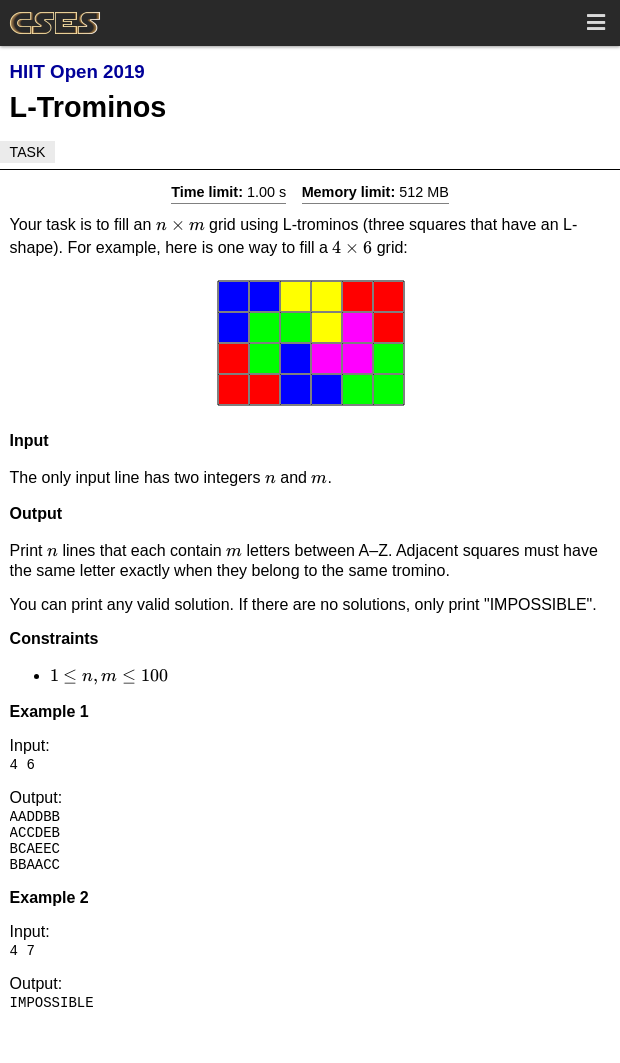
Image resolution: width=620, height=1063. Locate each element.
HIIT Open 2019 (77, 71)
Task (28, 152)
